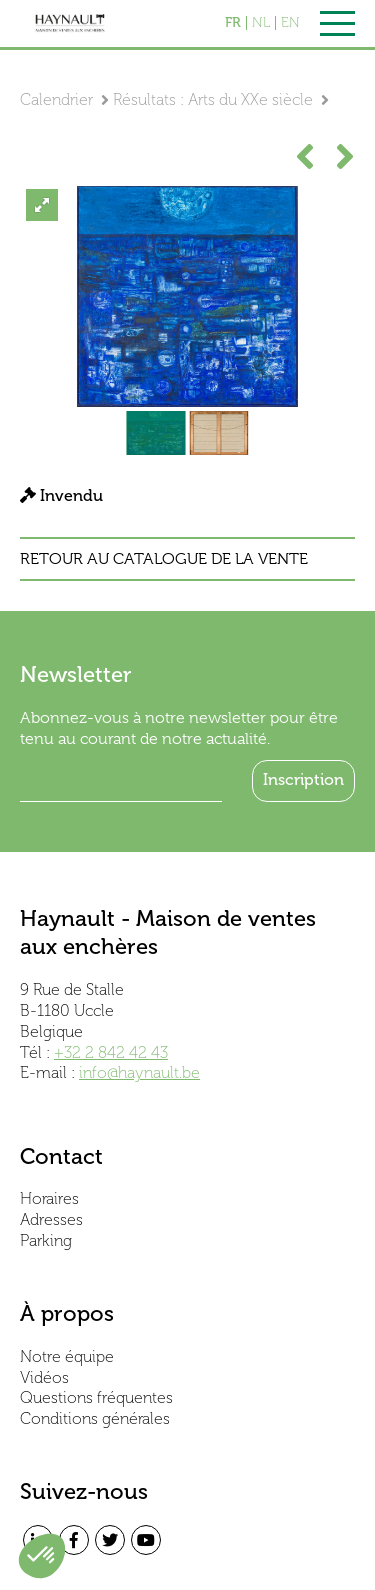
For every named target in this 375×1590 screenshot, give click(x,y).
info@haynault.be (139, 1072)
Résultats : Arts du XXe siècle (213, 99)
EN (290, 23)
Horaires (49, 1198)
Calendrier (56, 99)
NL (261, 23)
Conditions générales (95, 1418)
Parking (46, 1240)
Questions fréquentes (96, 1397)
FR (233, 23)
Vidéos (44, 1377)
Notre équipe (67, 1356)
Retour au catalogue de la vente (164, 559)
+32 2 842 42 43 (111, 1052)
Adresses (51, 1219)
